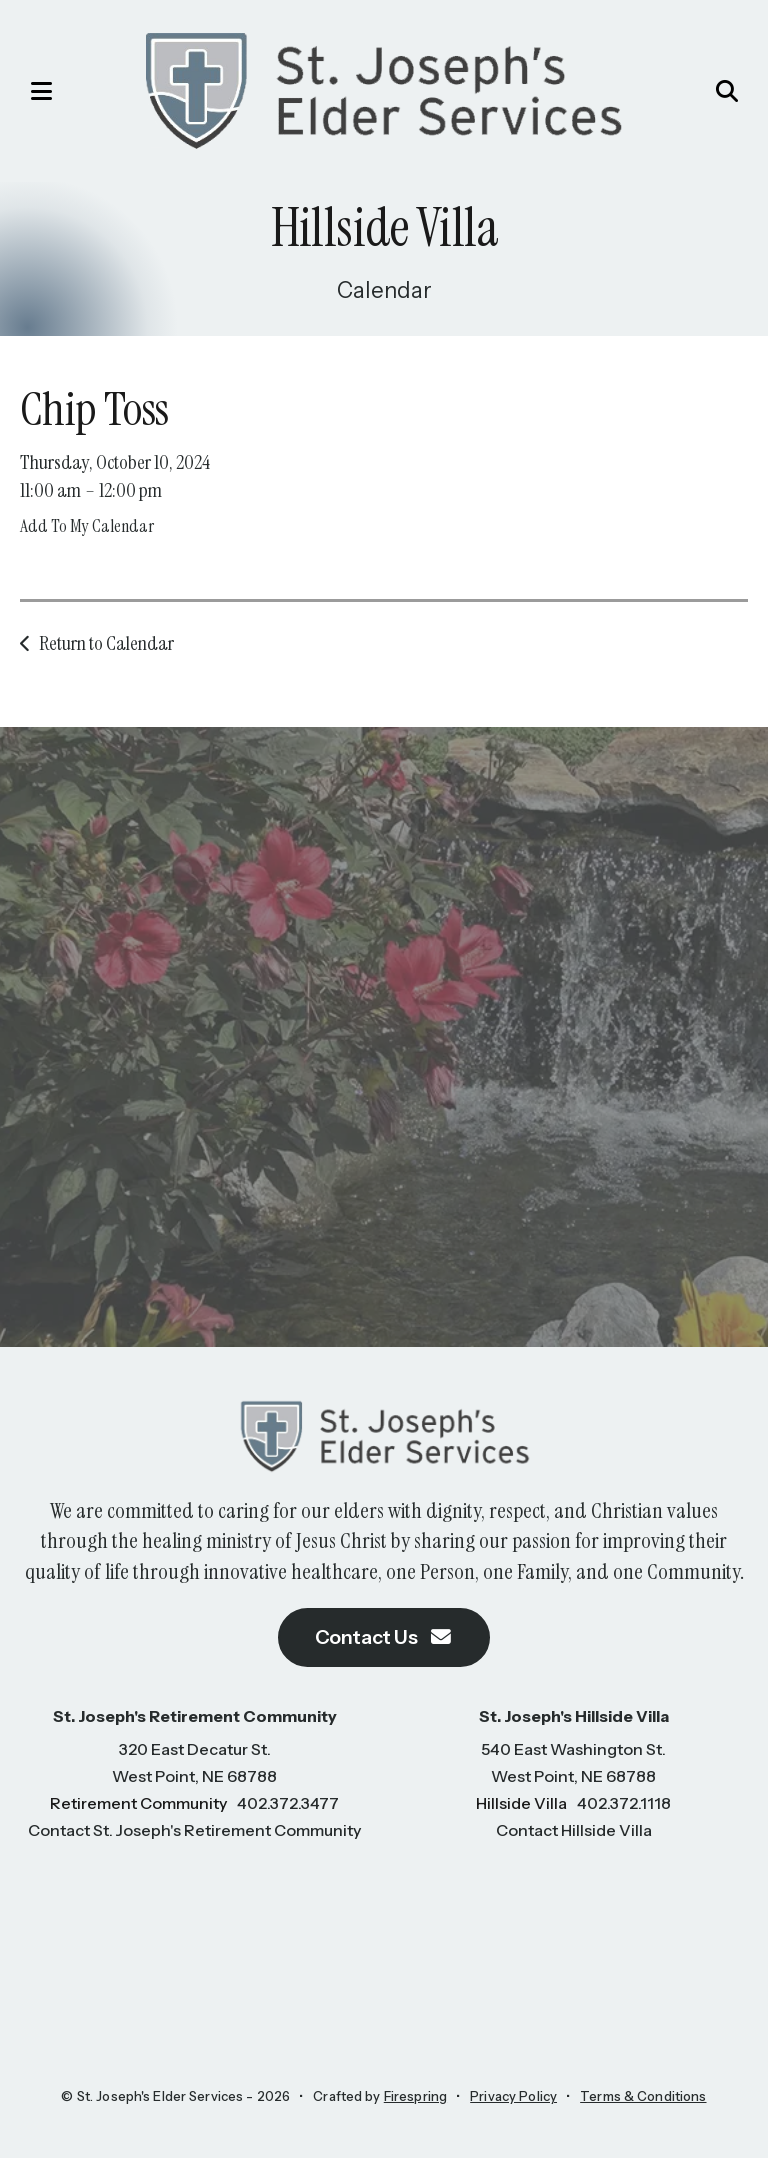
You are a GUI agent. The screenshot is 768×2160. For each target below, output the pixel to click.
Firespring (415, 2098)
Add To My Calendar (87, 526)
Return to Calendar (106, 643)
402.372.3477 (288, 1805)
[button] (35, 91)
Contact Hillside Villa (574, 1832)
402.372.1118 (624, 1805)
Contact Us (383, 1639)
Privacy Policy (513, 2098)
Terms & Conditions (643, 2098)
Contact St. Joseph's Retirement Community (194, 1832)
